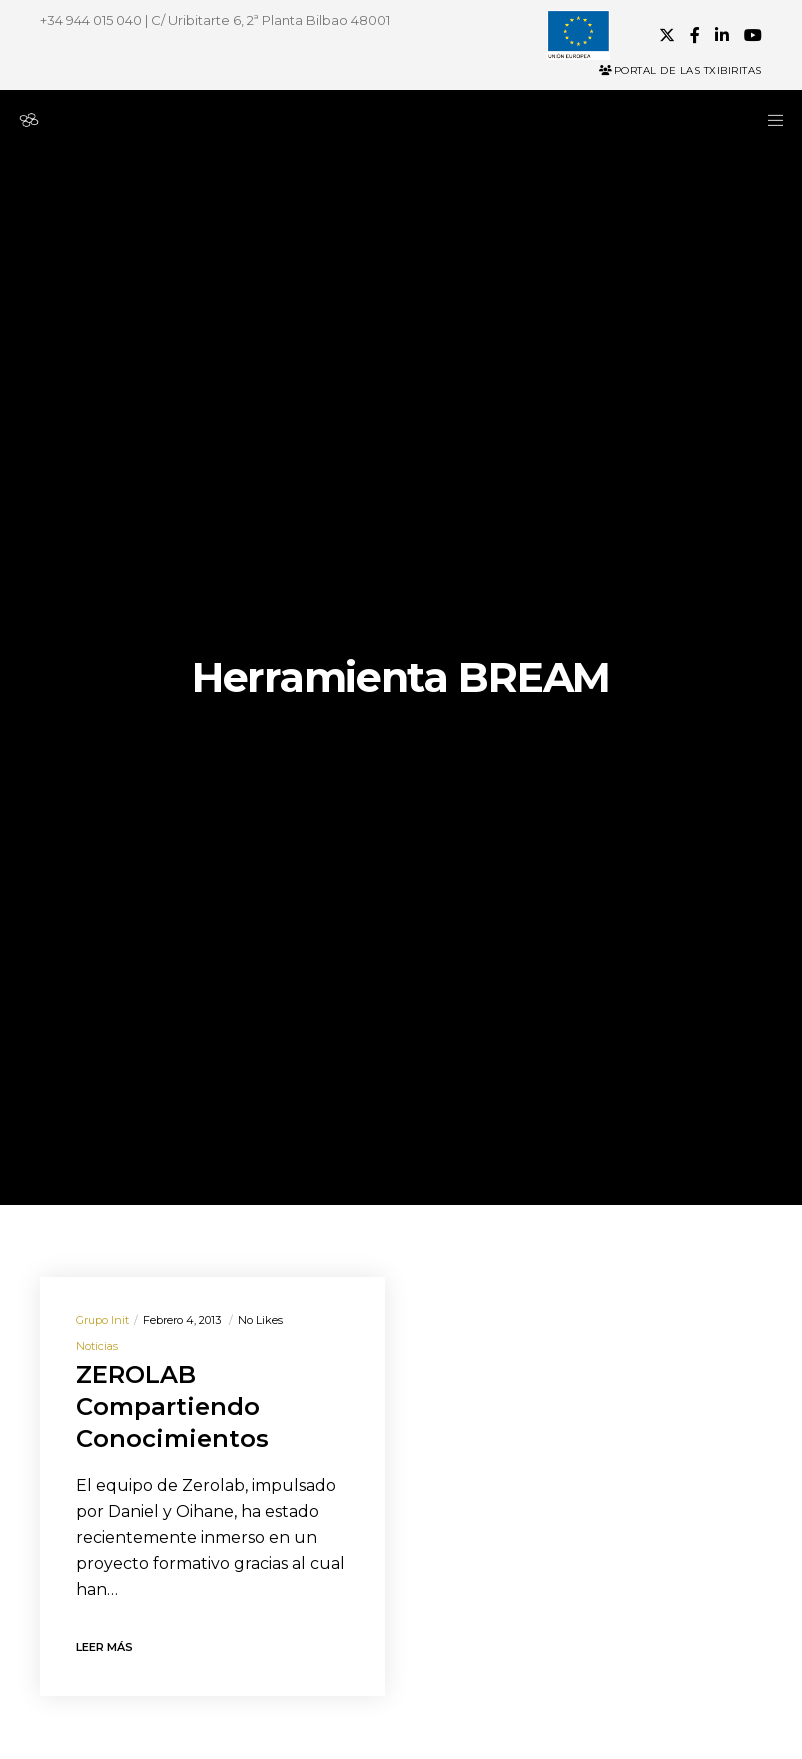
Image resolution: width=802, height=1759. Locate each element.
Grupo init (102, 1320)
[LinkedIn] (722, 35)
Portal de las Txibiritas (680, 70)
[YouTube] (753, 35)
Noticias (97, 1346)
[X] (667, 35)
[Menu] (769, 120)
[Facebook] (695, 35)
